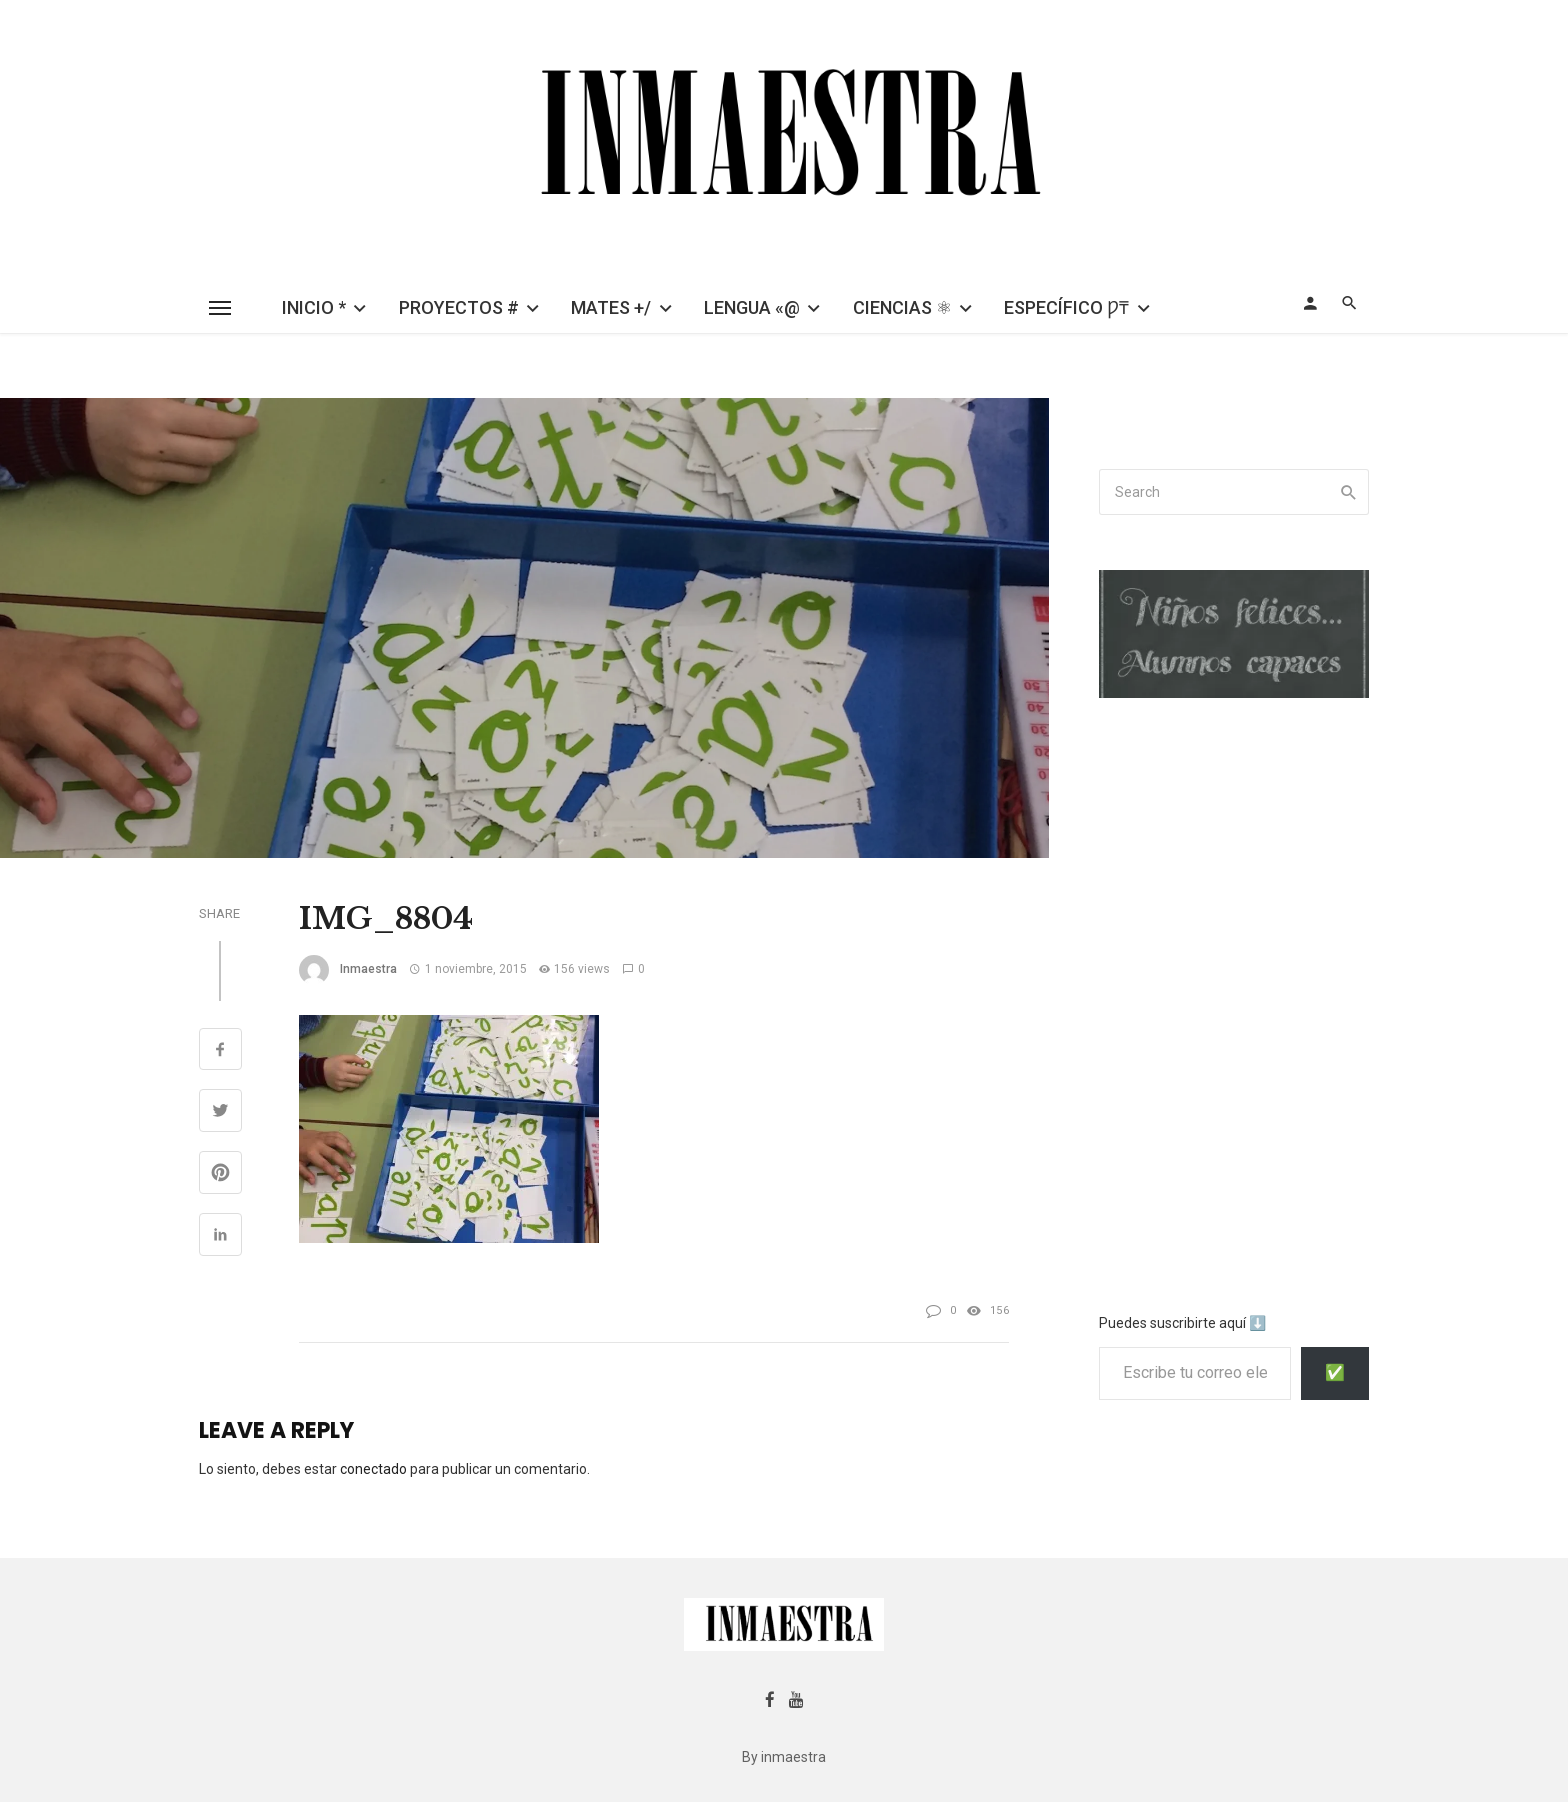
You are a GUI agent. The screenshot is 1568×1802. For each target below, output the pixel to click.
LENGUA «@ (752, 307)
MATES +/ (611, 307)
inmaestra (368, 969)
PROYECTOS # (459, 307)
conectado (373, 1469)
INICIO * (314, 307)
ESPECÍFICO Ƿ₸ (1066, 307)
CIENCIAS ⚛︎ (902, 307)
